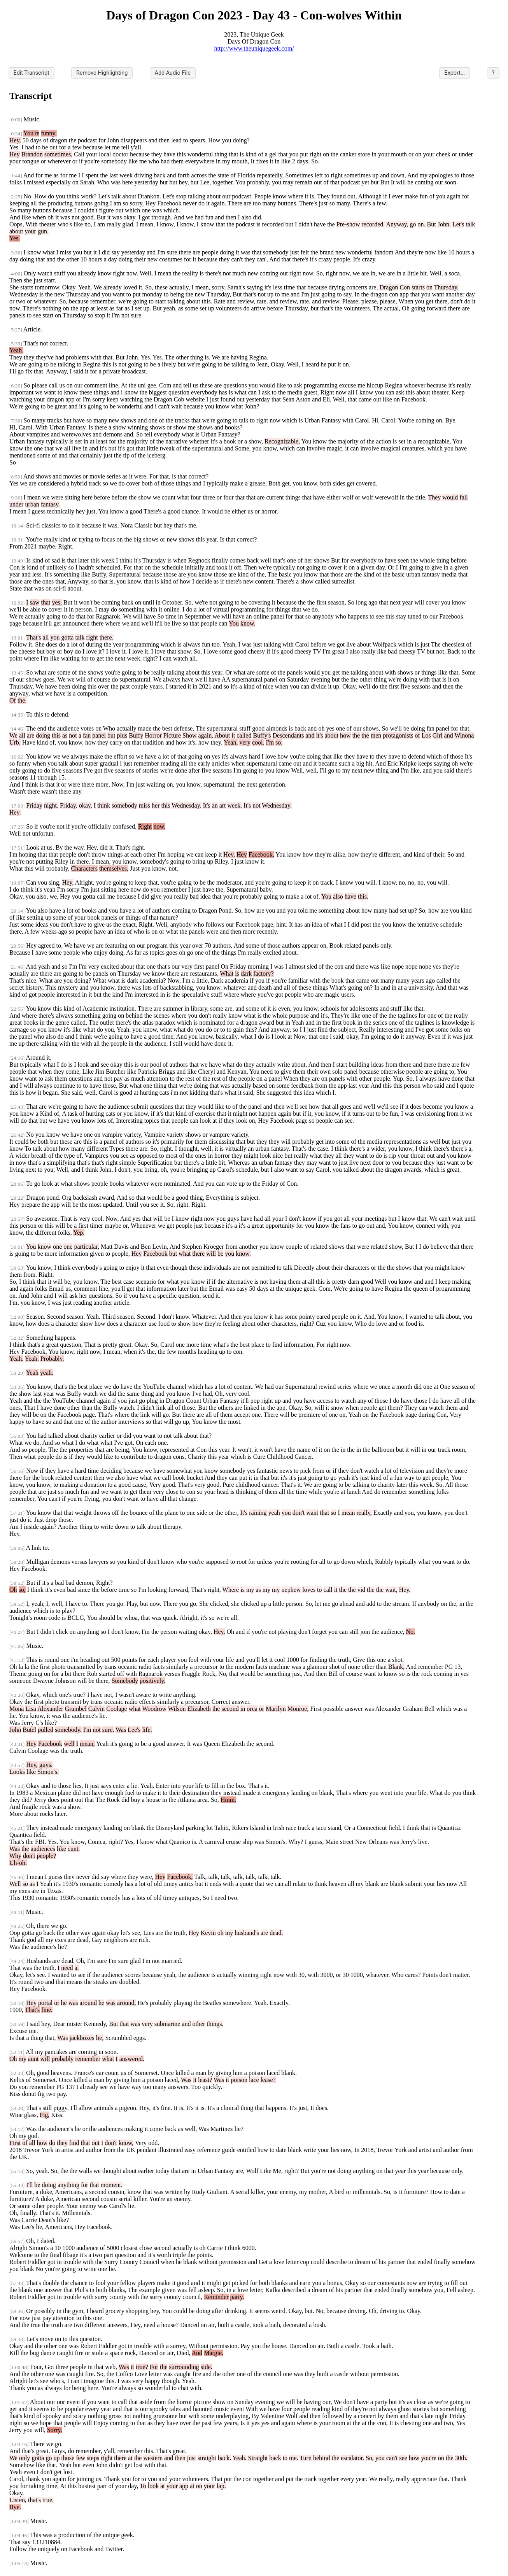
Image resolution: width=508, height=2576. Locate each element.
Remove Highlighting (102, 73)
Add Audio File (173, 73)
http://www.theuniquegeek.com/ (254, 48)
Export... (454, 73)
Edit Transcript (31, 73)
